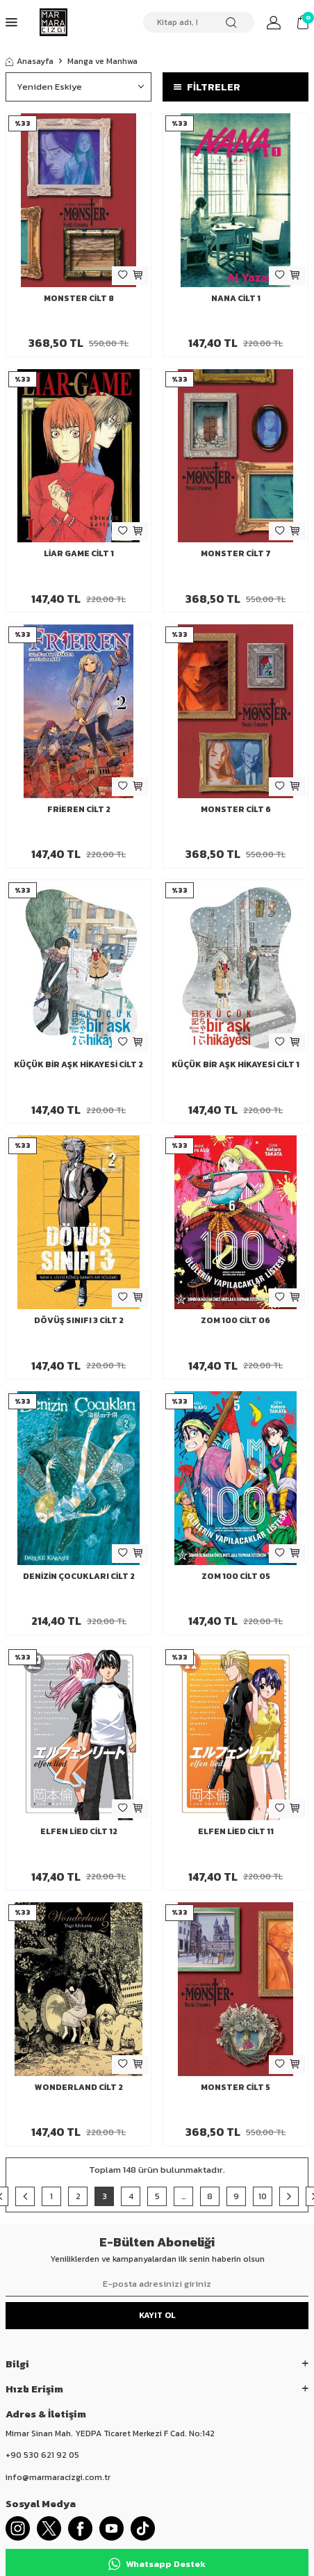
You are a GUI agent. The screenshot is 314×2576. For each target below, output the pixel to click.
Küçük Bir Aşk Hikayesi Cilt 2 (78, 1064)
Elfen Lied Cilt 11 (236, 1831)
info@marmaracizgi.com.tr (58, 2477)
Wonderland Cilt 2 (79, 2087)
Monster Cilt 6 (236, 809)
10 (262, 2196)
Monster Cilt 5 (235, 2087)
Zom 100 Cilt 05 (235, 1576)
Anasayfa (29, 61)
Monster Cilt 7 (236, 553)
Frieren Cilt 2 (78, 809)
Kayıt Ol (157, 2315)
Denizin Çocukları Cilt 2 (79, 1576)
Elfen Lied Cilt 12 (78, 1831)
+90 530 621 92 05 (42, 2455)
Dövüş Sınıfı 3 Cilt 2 (79, 1320)
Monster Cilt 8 (79, 298)
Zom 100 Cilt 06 (235, 1320)
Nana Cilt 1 (236, 298)
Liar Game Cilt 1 (79, 553)
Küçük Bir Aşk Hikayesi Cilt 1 (235, 1064)
